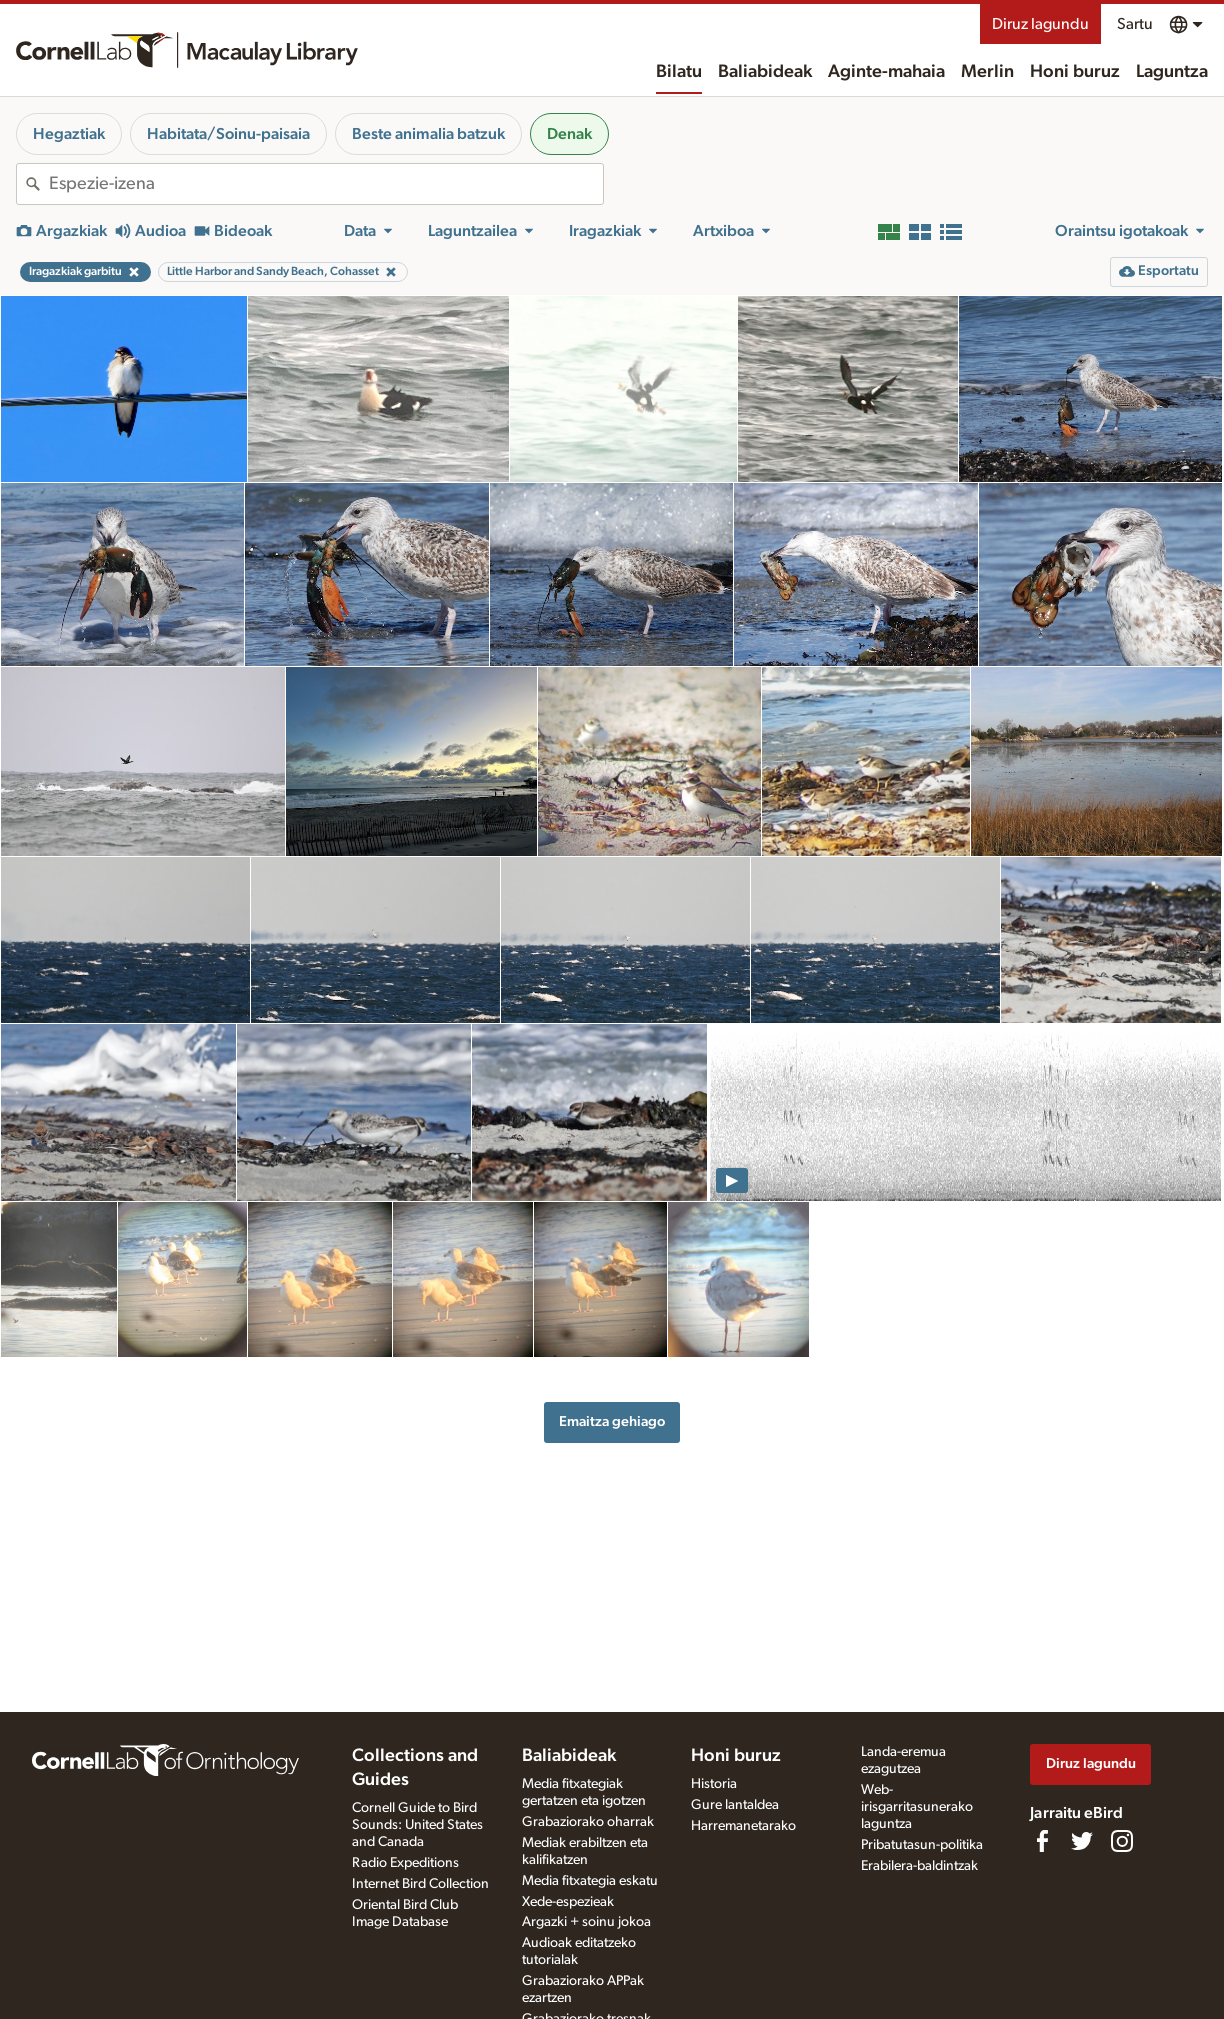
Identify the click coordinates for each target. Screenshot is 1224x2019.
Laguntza (1172, 72)
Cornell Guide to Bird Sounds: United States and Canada (417, 1825)
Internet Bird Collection (420, 1884)
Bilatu (679, 72)
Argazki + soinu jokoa (586, 1922)
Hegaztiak (69, 134)
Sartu (1135, 24)
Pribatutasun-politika (922, 1845)
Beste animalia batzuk (428, 134)
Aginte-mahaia (886, 72)
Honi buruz (1075, 72)
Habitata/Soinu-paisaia (228, 134)
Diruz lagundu (1040, 24)
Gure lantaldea (735, 1805)
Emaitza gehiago (612, 1421)
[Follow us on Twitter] (1082, 1841)
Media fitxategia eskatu (590, 1881)
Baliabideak (765, 72)
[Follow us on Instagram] (1122, 1841)
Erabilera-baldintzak (919, 1866)
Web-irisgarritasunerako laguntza (917, 1807)
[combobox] (326, 184)
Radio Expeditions (405, 1863)
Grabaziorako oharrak (588, 1822)
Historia (714, 1784)
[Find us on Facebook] (1042, 1841)
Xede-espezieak (568, 1902)
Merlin (987, 72)
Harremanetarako (743, 1826)
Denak (569, 134)
